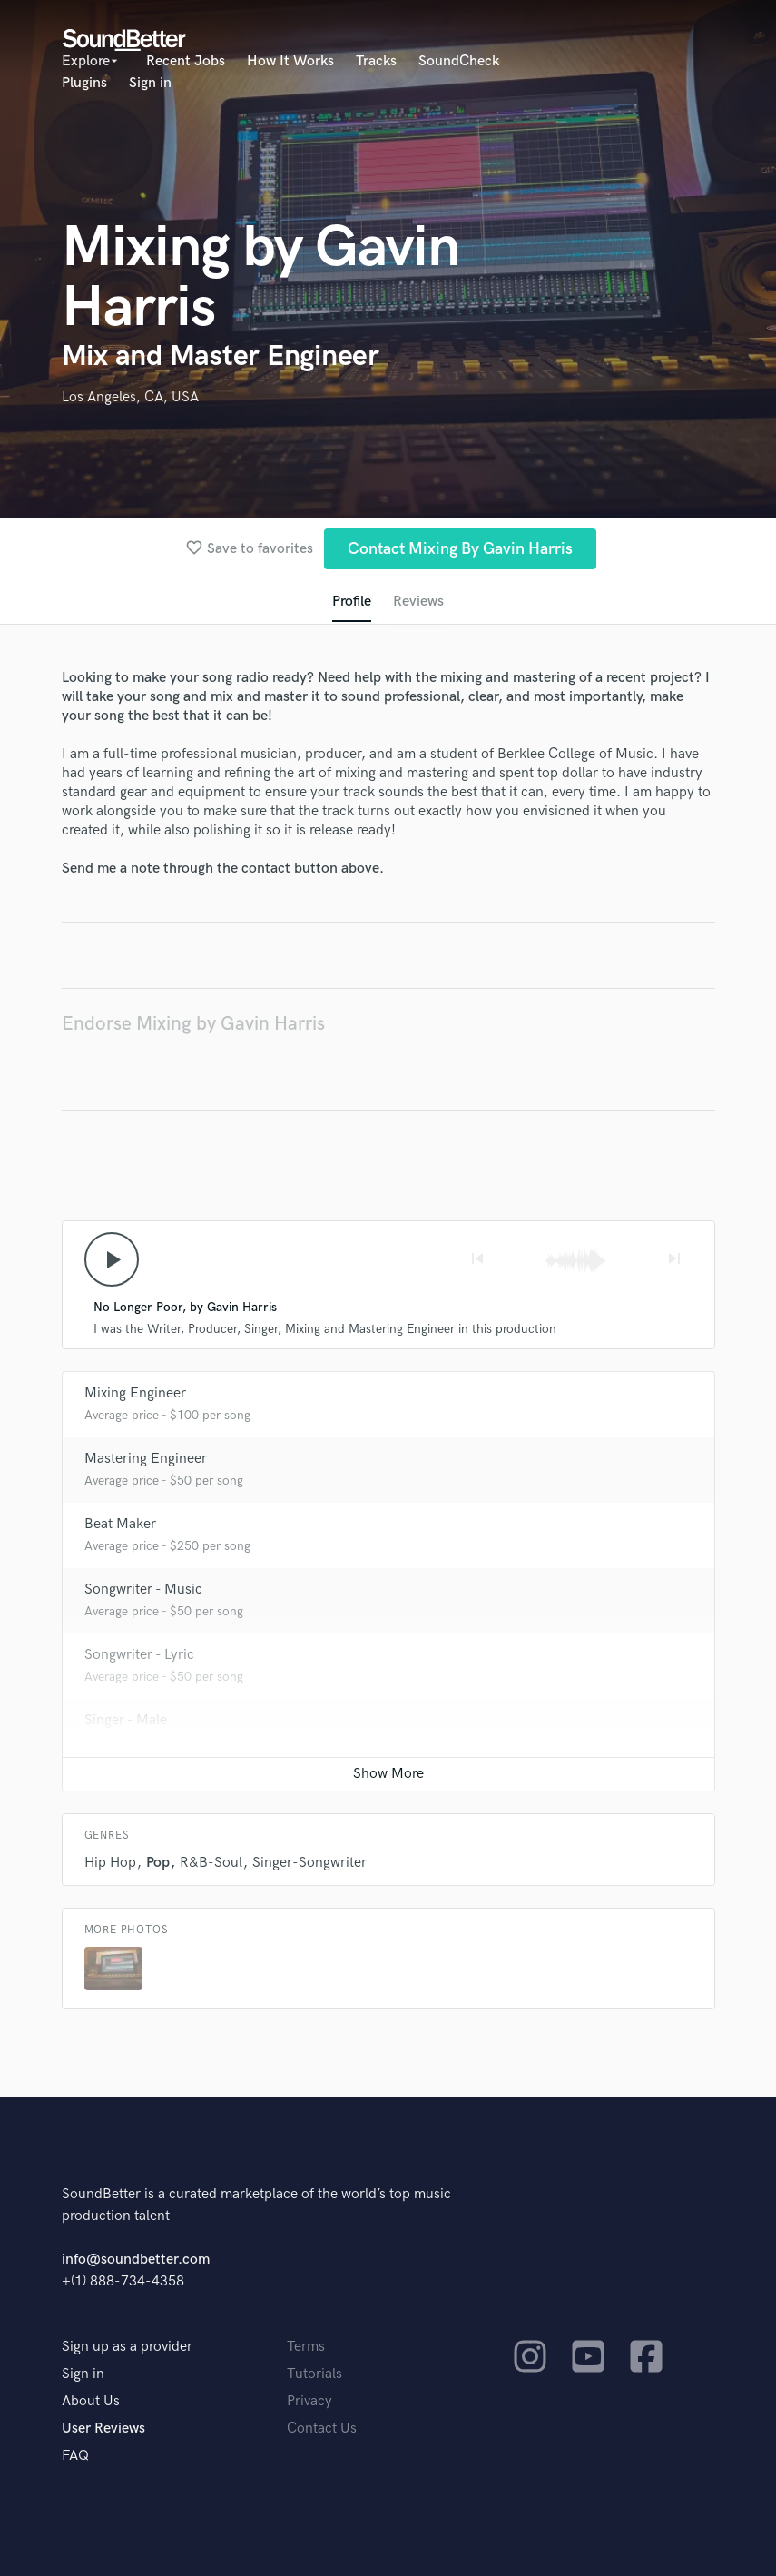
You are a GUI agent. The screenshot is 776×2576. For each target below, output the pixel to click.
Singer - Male (125, 1720)
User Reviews (103, 2428)
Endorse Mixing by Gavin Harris (193, 1023)
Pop (158, 1862)
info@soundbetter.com (136, 2259)
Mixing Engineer (135, 1393)
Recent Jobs (185, 61)
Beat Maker (120, 1524)
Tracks (376, 61)
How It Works (290, 61)
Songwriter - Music (143, 1589)
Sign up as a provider (127, 2346)
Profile (351, 601)
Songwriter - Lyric (139, 1654)
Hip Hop (110, 1862)
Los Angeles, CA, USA (130, 397)
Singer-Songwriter (309, 1862)
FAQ (75, 2455)
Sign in (150, 83)
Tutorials (314, 2374)
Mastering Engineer (145, 1458)
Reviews (418, 601)
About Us (91, 2401)
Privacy (309, 2401)
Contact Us (322, 2428)
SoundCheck (458, 61)
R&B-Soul (211, 1862)
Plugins (84, 83)
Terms (306, 2346)
